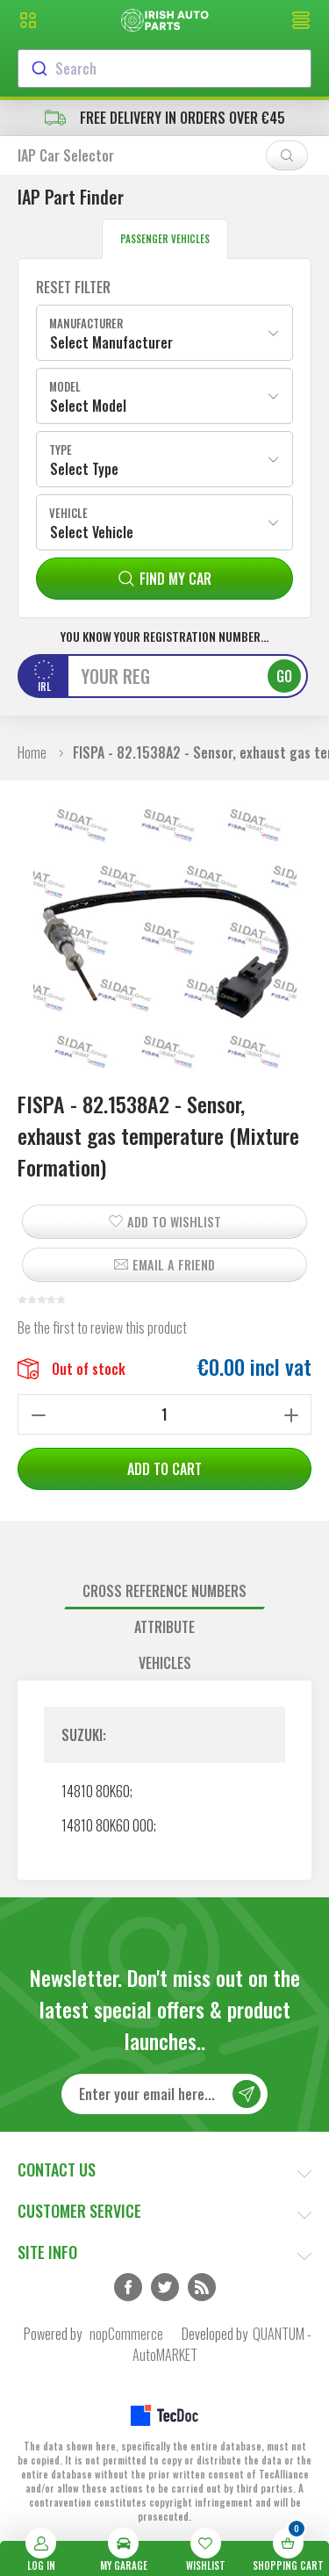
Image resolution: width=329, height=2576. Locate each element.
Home (32, 752)
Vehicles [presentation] (165, 1662)
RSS (202, 2287)
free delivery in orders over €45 (165, 117)
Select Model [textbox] (88, 405)
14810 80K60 (95, 1791)
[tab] (164, 1591)
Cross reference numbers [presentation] (164, 1590)
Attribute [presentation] (164, 1626)
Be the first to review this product (102, 1327)
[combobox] (164, 68)
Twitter (165, 2287)
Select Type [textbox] (84, 468)
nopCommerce (126, 2333)
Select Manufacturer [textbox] (111, 342)
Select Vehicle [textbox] (91, 532)
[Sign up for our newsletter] (164, 2094)
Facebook (128, 2287)
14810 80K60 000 (107, 1825)
